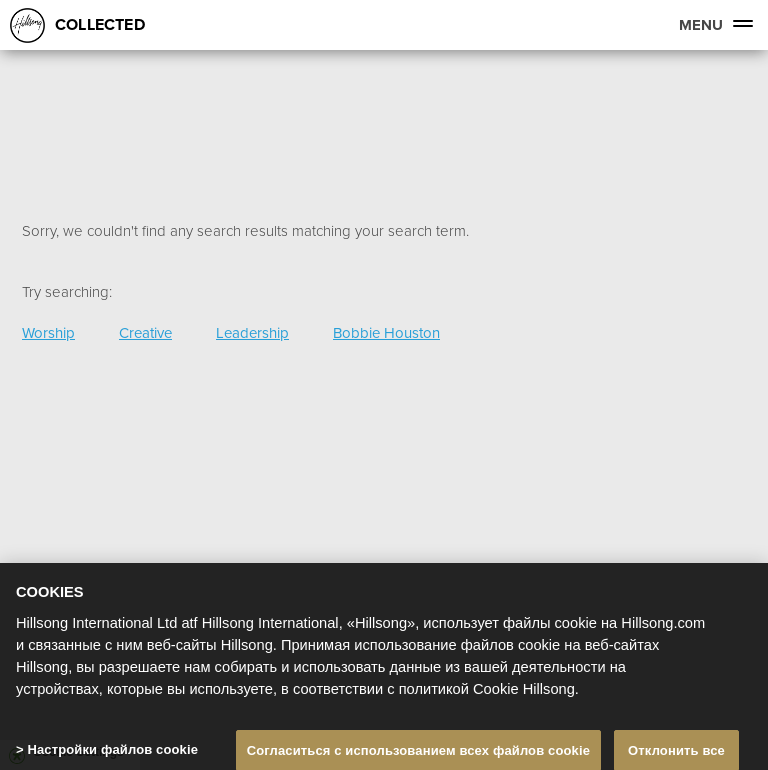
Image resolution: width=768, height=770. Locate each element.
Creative (145, 332)
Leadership (252, 332)
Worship (48, 332)
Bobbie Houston (386, 332)
